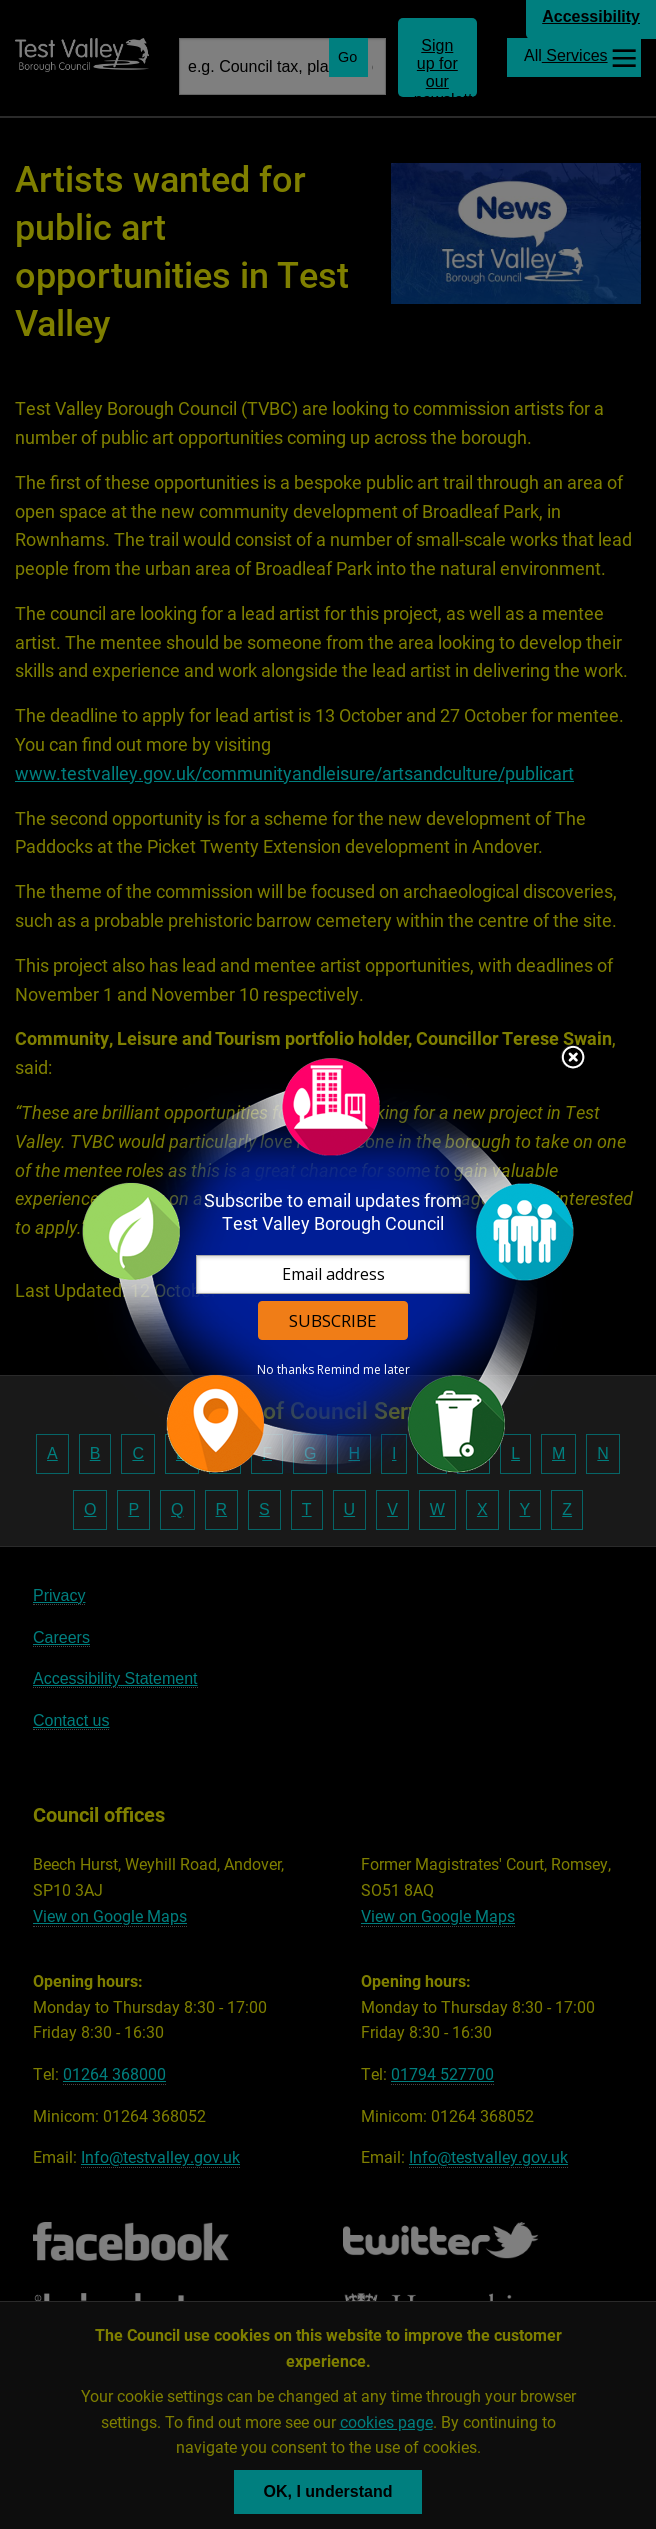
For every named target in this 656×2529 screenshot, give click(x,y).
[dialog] (328, 1264)
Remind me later (363, 1370)
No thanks (285, 1370)
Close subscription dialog (573, 1059)
